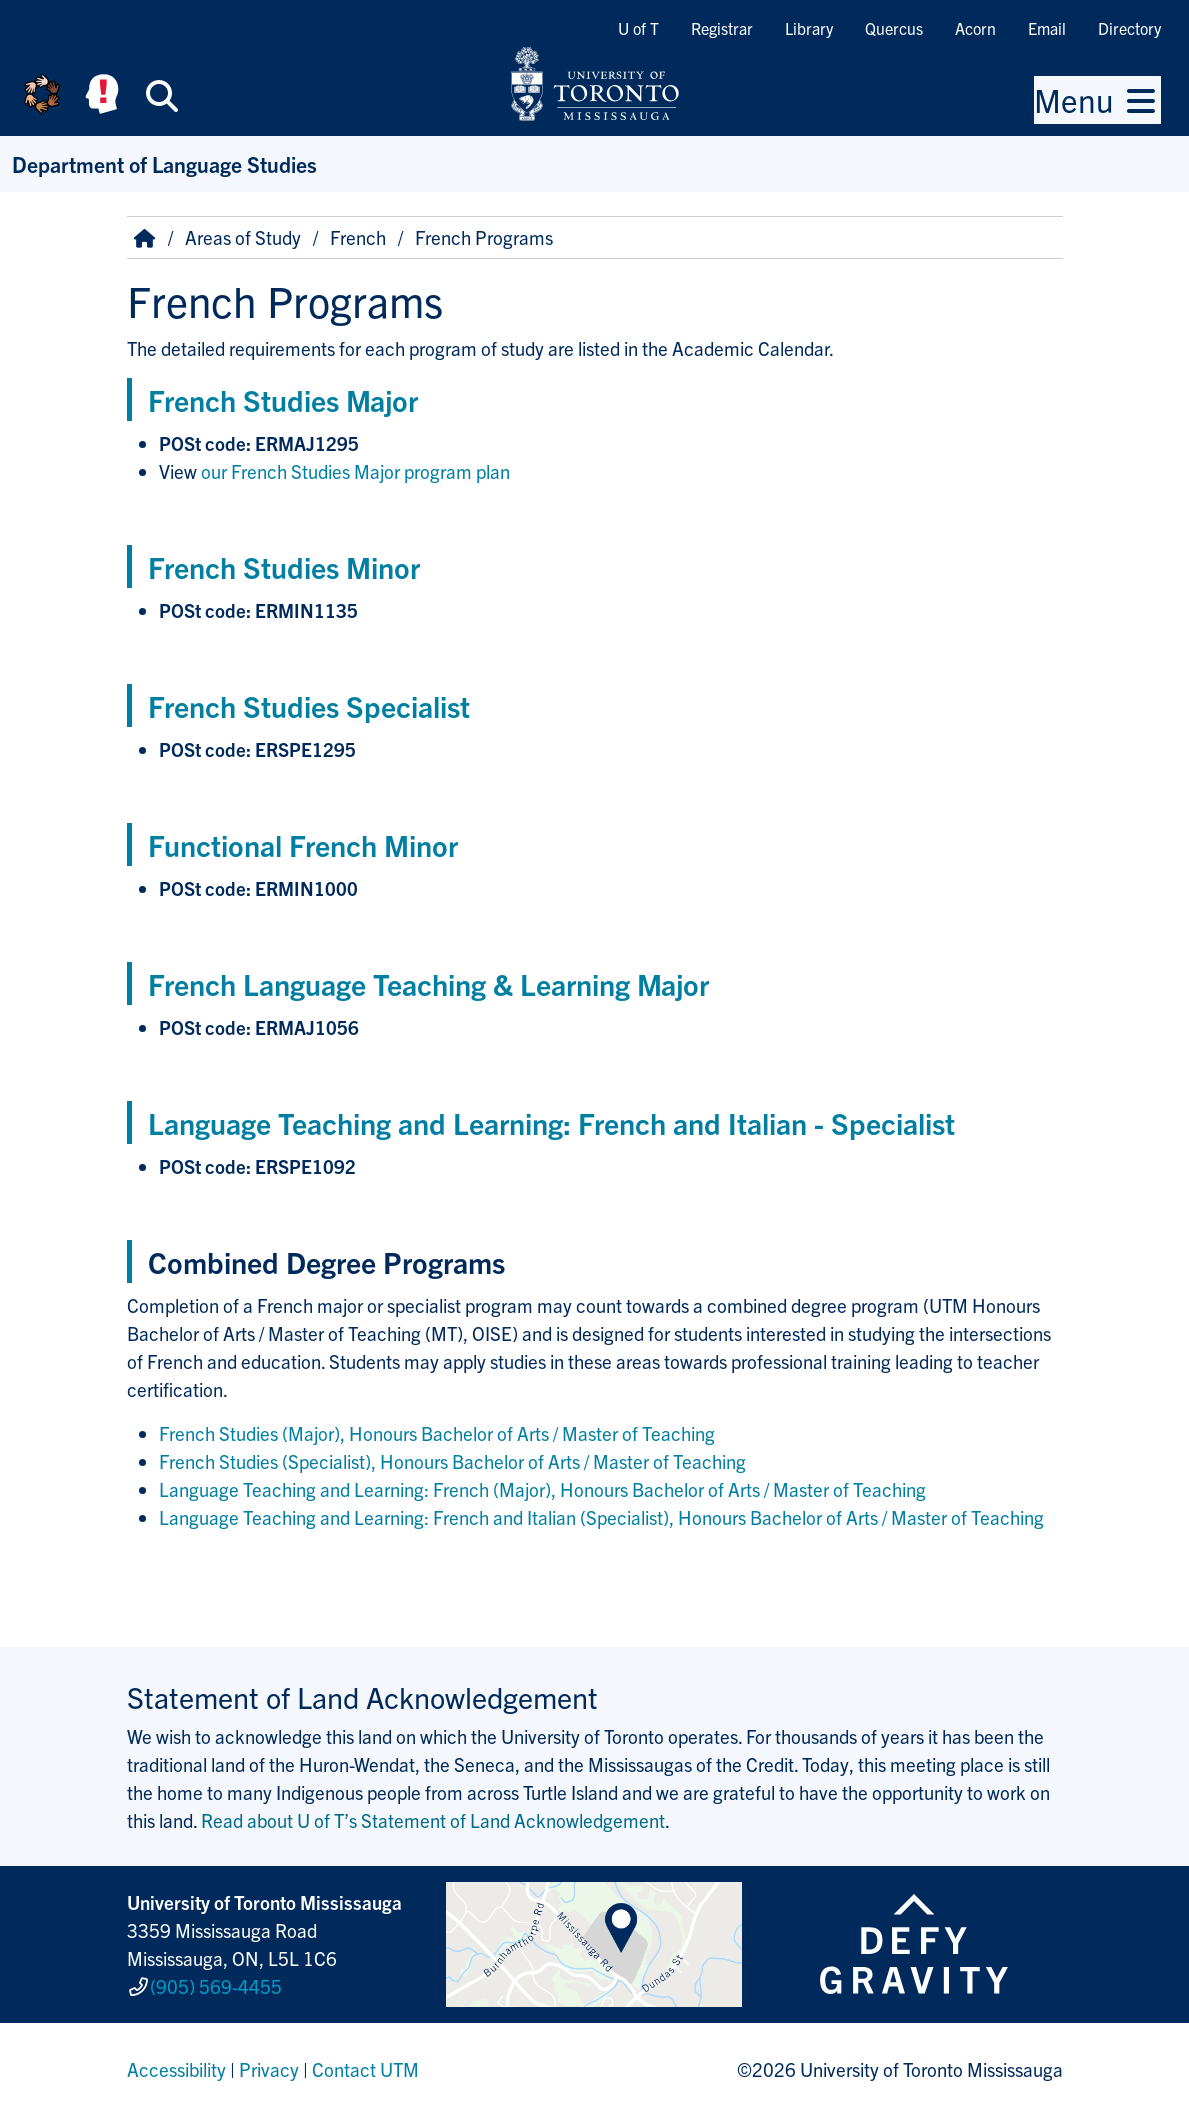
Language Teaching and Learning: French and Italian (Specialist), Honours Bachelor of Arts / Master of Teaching (601, 1517)
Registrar (722, 28)
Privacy (269, 2069)
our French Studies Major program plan (355, 471)
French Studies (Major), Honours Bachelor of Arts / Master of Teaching (437, 1433)
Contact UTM (365, 2069)
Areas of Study (243, 237)
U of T (638, 28)
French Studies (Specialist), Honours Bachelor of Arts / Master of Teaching (452, 1461)
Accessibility (176, 2069)
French (358, 237)
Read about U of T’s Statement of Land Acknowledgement (433, 1820)
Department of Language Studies (164, 163)
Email (1047, 28)
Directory (1129, 28)
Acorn (975, 28)
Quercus (894, 28)
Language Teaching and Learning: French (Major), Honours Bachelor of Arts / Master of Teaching (542, 1489)
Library (809, 28)
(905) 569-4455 (216, 1986)
